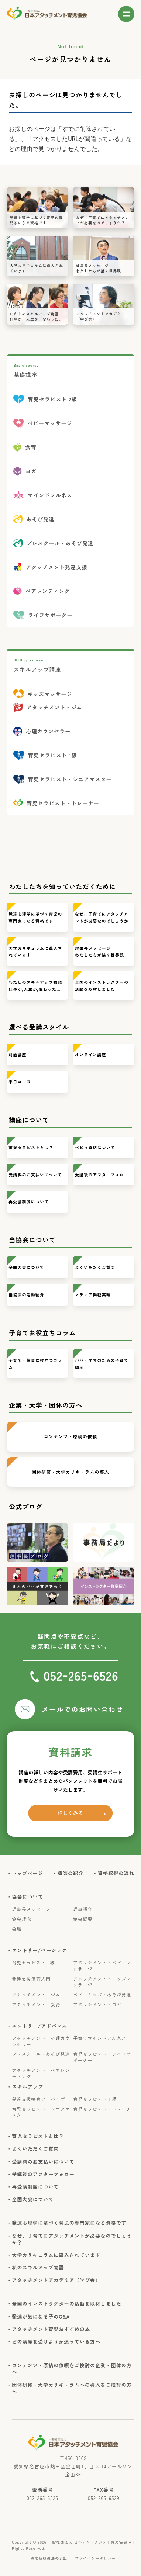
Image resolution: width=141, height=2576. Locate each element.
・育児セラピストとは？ (38, 2136)
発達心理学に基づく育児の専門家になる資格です (35, 917)
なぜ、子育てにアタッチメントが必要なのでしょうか (101, 917)
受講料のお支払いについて (35, 1175)
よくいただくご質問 (95, 1267)
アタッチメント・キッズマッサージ (102, 1982)
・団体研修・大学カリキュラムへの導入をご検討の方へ (72, 2388)
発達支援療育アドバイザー (41, 2099)
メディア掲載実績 (93, 1294)
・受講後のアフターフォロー (43, 2174)
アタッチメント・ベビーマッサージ (102, 1966)
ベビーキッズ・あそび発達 (102, 1995)
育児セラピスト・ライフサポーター (102, 2057)
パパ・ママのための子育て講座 (101, 1363)
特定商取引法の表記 (48, 2558)
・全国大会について (33, 2199)
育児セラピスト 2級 (33, 1962)
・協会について (27, 1897)
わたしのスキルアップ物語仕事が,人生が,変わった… (35, 985)
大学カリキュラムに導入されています (35, 951)
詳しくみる (71, 1812)
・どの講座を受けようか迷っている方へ (56, 2341)
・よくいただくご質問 (35, 2148)
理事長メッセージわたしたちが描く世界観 (99, 951)
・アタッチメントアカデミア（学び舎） (56, 2280)
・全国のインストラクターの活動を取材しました (66, 2303)
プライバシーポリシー (95, 2558)
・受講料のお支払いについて (43, 2161)
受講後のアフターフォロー (101, 1175)
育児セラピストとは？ (30, 1147)
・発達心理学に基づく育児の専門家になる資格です (69, 2223)
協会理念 (21, 1919)
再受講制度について (28, 1201)
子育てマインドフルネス (99, 2038)
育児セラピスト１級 (95, 2099)
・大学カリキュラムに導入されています (56, 2255)
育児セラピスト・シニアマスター (41, 2112)
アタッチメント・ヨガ (97, 2005)
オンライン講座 (90, 1054)
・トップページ (27, 1873)
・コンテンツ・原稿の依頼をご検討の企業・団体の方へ (72, 2368)
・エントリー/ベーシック (39, 1950)
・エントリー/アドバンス (39, 2026)
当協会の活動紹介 (26, 1294)
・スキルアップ (27, 2087)
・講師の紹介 (71, 1873)
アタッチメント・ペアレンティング (41, 2073)
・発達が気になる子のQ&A (41, 2316)
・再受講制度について (35, 2186)
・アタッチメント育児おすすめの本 (51, 2329)
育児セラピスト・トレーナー (102, 2112)
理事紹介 (82, 1909)
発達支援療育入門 (31, 1979)
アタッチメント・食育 (36, 2005)
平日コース (19, 1082)
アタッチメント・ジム (36, 1995)
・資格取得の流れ (116, 1873)
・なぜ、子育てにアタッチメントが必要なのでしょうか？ (72, 2239)
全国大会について (26, 1267)
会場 (16, 1929)
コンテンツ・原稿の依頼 (70, 1436)
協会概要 (82, 1919)
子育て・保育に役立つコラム (35, 1363)
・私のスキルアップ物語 (38, 2267)
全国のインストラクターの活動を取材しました (101, 985)
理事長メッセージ (31, 1909)
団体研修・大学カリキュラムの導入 (70, 1472)
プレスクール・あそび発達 (41, 2054)
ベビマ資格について (95, 1147)
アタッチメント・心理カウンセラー (41, 2041)
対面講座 (17, 1054)
